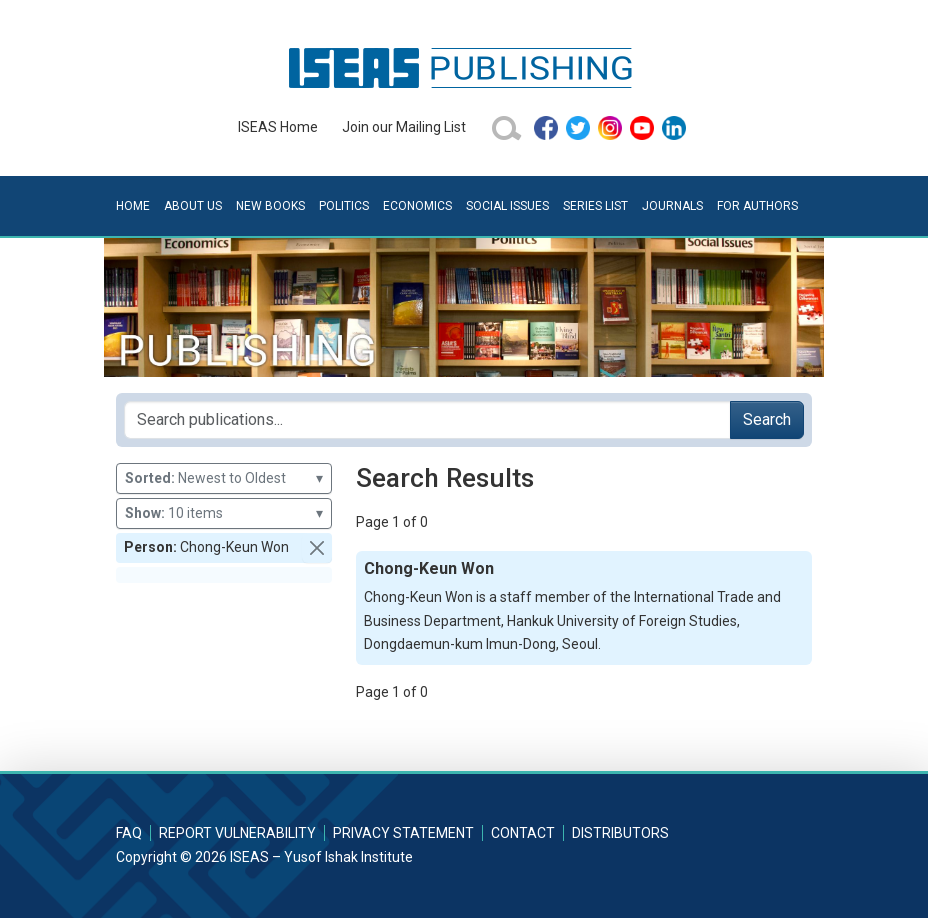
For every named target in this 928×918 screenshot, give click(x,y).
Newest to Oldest (224, 478)
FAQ (129, 833)
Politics (344, 206)
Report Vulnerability (237, 833)
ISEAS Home (278, 127)
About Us (193, 206)
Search (767, 419)
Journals (672, 206)
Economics (417, 206)
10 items (224, 513)
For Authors (757, 206)
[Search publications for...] (427, 420)
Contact (523, 833)
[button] (317, 548)
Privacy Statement (403, 833)
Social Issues (507, 206)
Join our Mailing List (404, 127)
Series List (595, 206)
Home (133, 206)
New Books (270, 206)
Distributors (620, 833)
